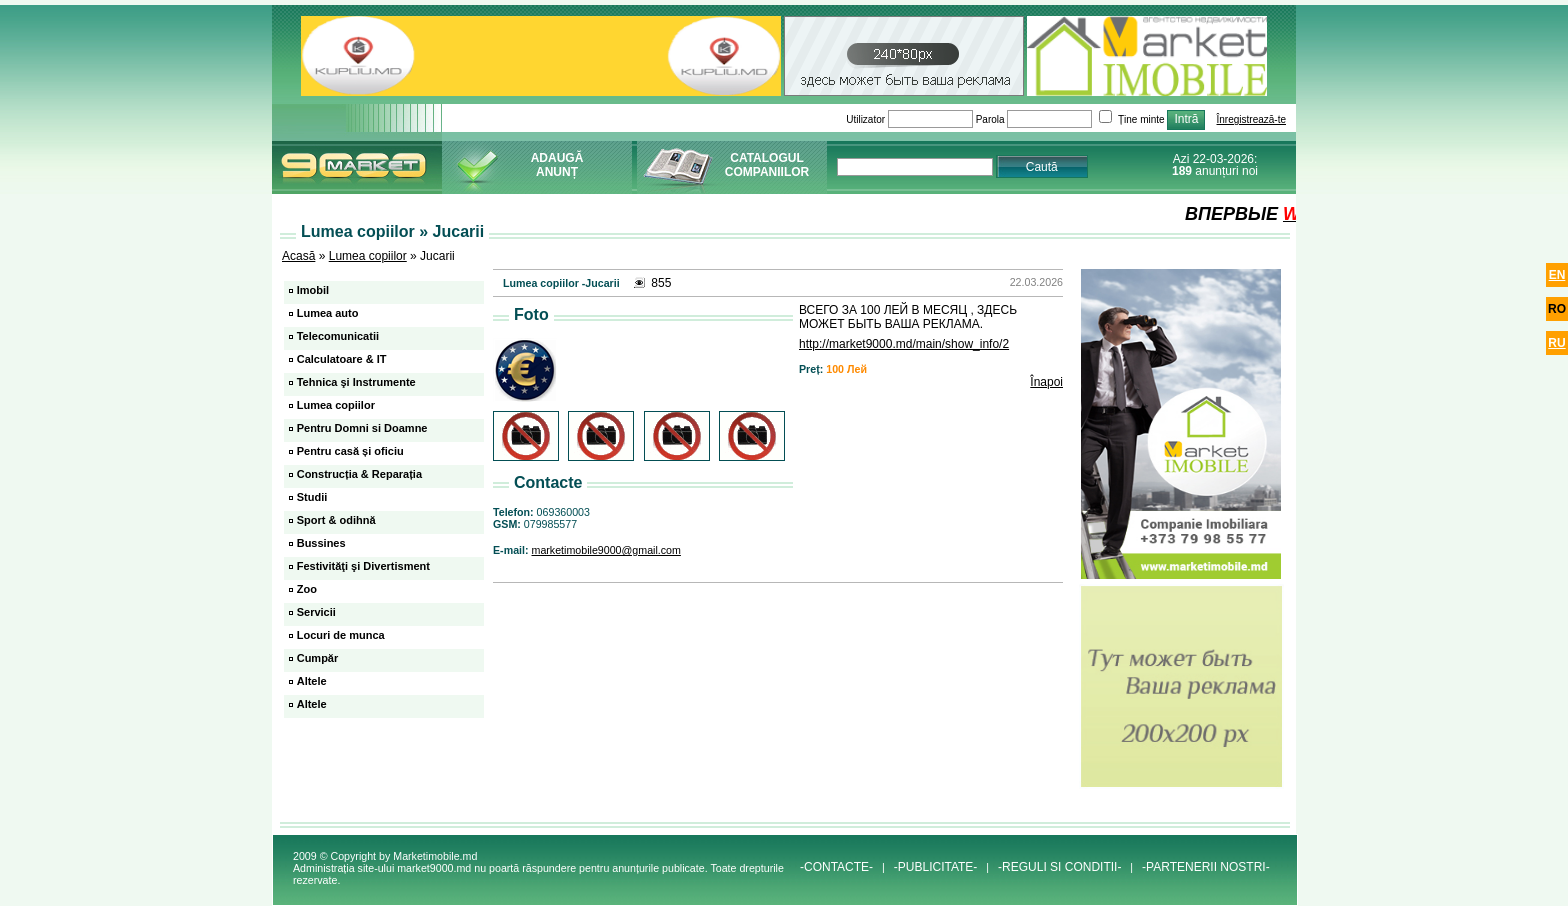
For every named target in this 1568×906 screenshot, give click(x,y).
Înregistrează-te (1251, 119)
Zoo (307, 589)
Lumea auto (328, 313)
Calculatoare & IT (342, 359)
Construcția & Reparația (359, 474)
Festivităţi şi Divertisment (363, 566)
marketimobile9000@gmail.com (606, 550)
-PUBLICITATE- (936, 867)
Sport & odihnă (336, 520)
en (1557, 275)
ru (1556, 343)
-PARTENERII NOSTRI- (1206, 867)
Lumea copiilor (368, 256)
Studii (312, 497)
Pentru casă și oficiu (350, 451)
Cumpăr (318, 658)
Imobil (313, 290)
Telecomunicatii (338, 336)
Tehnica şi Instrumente (356, 382)
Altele (312, 681)
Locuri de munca (341, 635)
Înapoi (1046, 382)
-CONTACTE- (836, 867)
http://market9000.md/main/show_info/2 (904, 344)
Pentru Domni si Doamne (362, 428)
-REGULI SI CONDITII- (1059, 867)
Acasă (298, 256)
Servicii (316, 612)
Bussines (321, 543)
